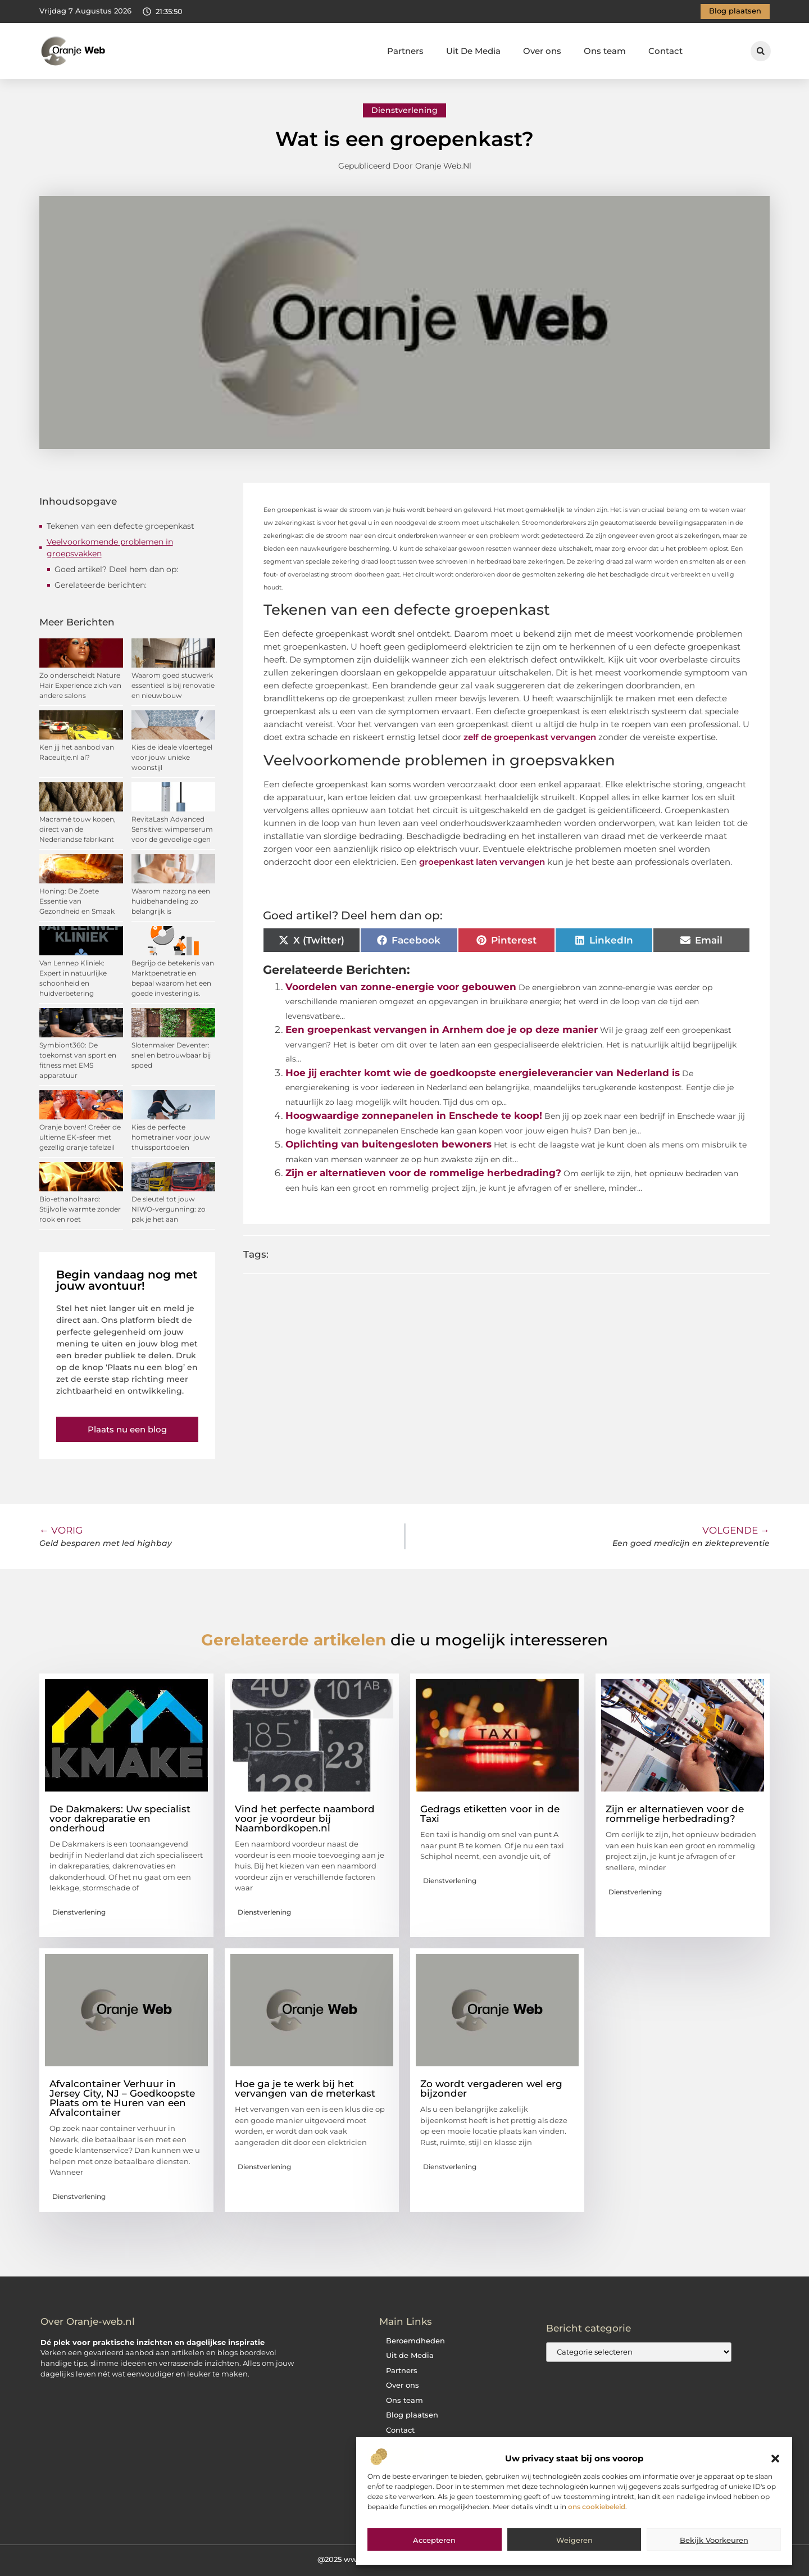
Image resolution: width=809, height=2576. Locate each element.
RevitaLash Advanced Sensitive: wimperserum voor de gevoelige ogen (172, 829)
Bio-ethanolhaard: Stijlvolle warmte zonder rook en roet (80, 1209)
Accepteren (434, 2540)
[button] (775, 2458)
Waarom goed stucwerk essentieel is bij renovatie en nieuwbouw (173, 685)
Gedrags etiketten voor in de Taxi (490, 1813)
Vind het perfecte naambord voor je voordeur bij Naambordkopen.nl (305, 1818)
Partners (405, 51)
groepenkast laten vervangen (482, 861)
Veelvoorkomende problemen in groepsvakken (110, 548)
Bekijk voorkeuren (714, 2540)
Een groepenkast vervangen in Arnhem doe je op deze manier (441, 1029)
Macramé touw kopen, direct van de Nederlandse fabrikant (77, 829)
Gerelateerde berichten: (100, 585)
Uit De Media (473, 51)
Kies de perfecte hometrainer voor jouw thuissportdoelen (170, 1137)
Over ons (542, 51)
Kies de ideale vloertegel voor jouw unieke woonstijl (171, 757)
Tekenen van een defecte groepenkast (120, 526)
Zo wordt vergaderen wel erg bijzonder (491, 2088)
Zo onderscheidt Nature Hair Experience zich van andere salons (80, 685)
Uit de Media (410, 2355)
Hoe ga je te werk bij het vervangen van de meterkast (305, 2088)
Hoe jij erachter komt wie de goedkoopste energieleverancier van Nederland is (482, 1072)
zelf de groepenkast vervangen (528, 737)
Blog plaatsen (412, 2415)
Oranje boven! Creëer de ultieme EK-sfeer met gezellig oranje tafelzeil (80, 1137)
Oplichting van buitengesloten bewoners (388, 1144)
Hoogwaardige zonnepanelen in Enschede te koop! (413, 1115)
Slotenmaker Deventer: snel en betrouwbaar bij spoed (171, 1055)
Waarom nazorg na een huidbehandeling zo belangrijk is (170, 901)
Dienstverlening (404, 110)
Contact (665, 51)
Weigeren (574, 2540)
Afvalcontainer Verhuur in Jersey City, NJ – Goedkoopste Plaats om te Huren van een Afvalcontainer (122, 2098)
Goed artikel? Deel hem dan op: (116, 569)
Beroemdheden (415, 2341)
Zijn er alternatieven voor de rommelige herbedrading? (423, 1172)
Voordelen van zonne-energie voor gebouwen (400, 986)
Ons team (605, 51)
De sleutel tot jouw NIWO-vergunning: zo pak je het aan (168, 1209)
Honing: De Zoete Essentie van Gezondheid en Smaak (77, 901)
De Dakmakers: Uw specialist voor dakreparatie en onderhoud (119, 1818)
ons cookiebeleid (596, 2506)
